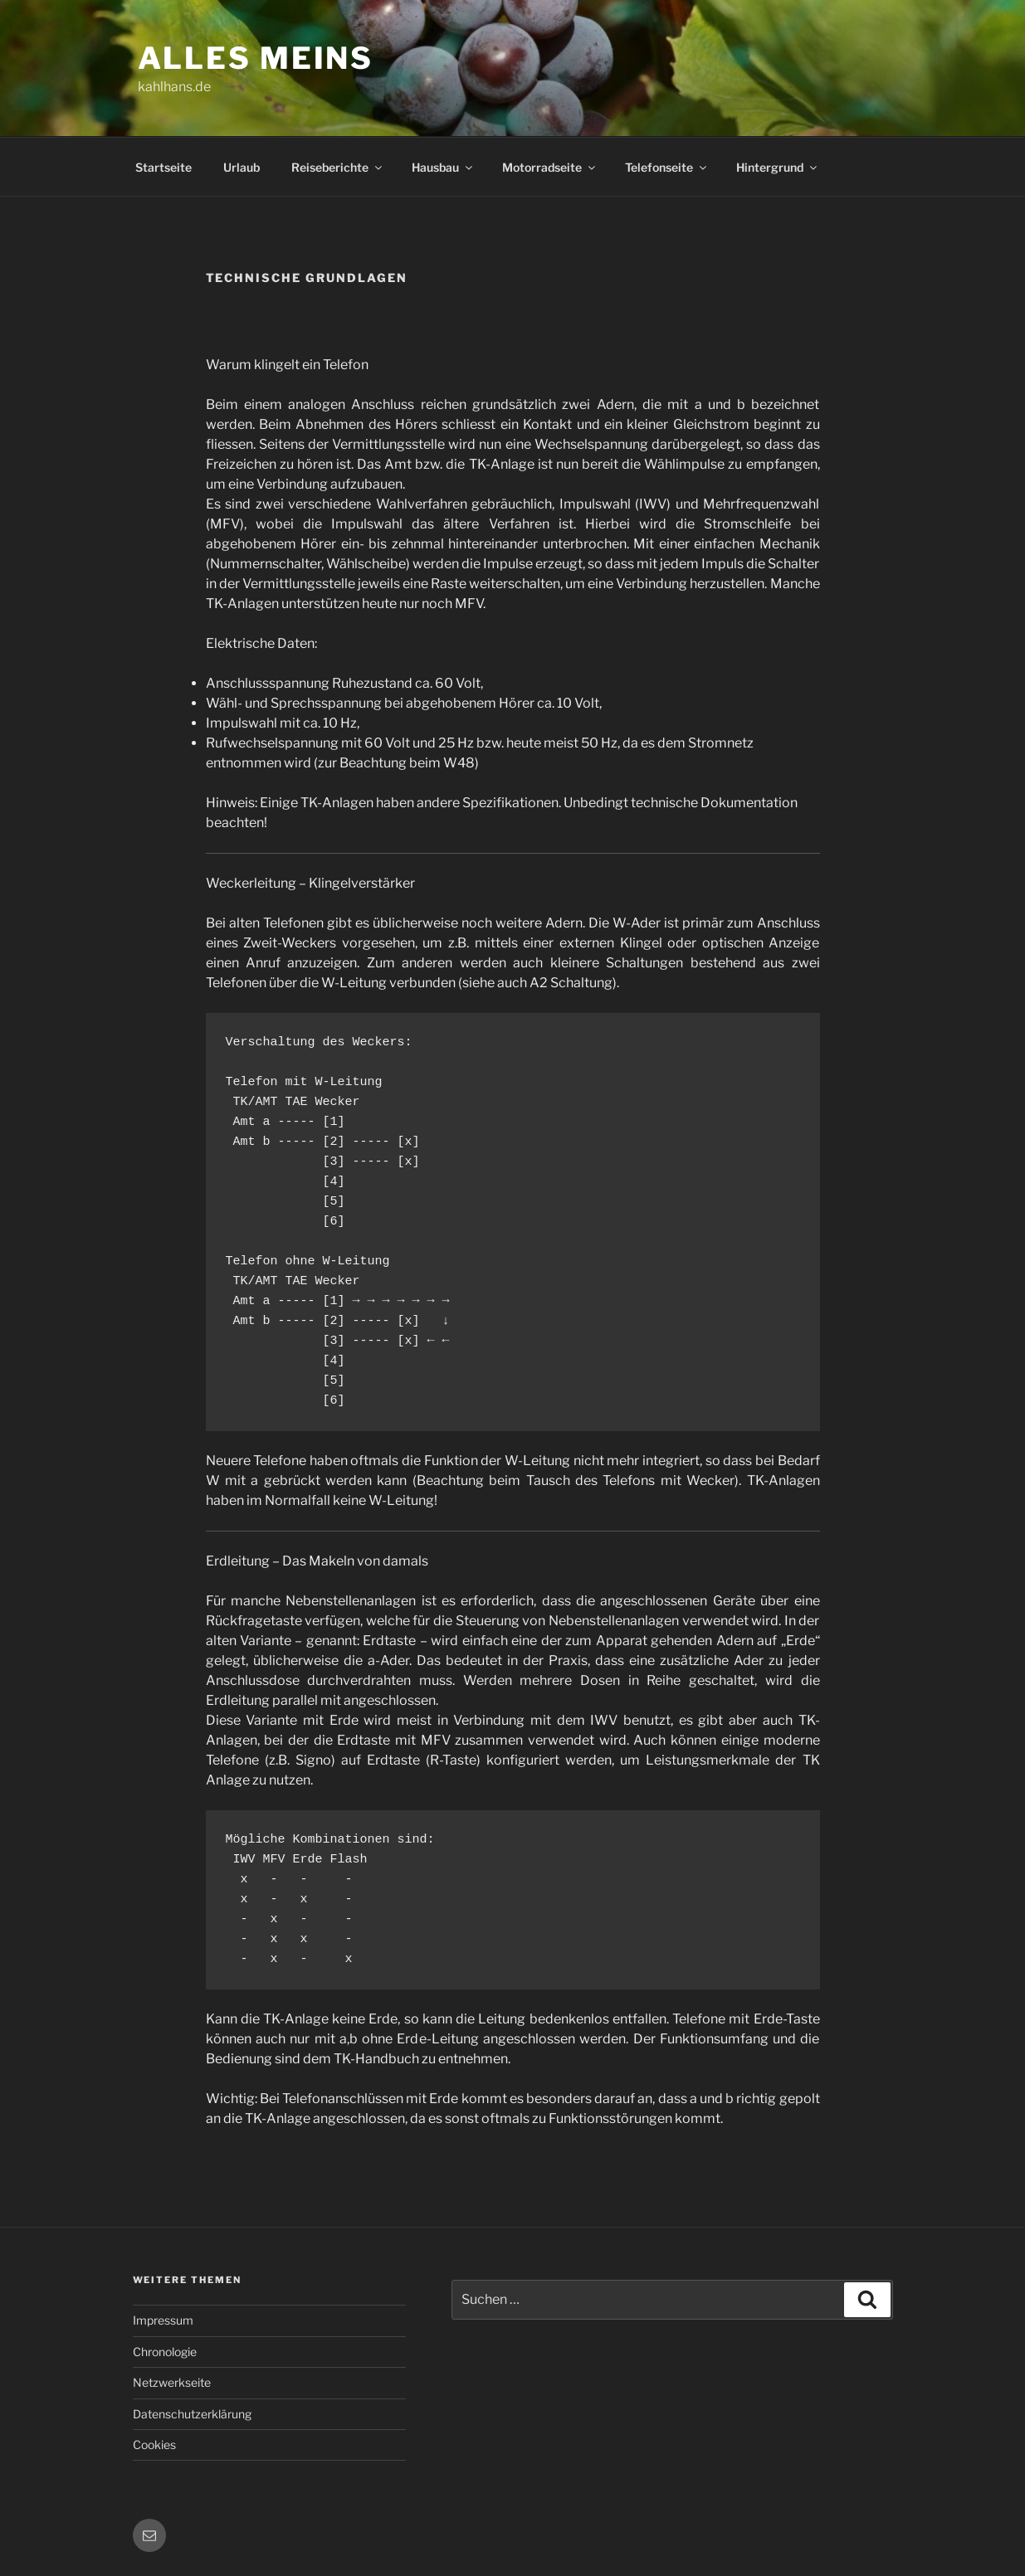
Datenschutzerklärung (192, 2414)
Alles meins (256, 58)
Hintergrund (777, 167)
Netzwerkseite (172, 2382)
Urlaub (241, 167)
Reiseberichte (337, 167)
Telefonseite (667, 167)
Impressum (163, 2320)
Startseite (163, 167)
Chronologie (165, 2352)
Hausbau (443, 167)
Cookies (154, 2444)
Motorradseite (550, 167)
